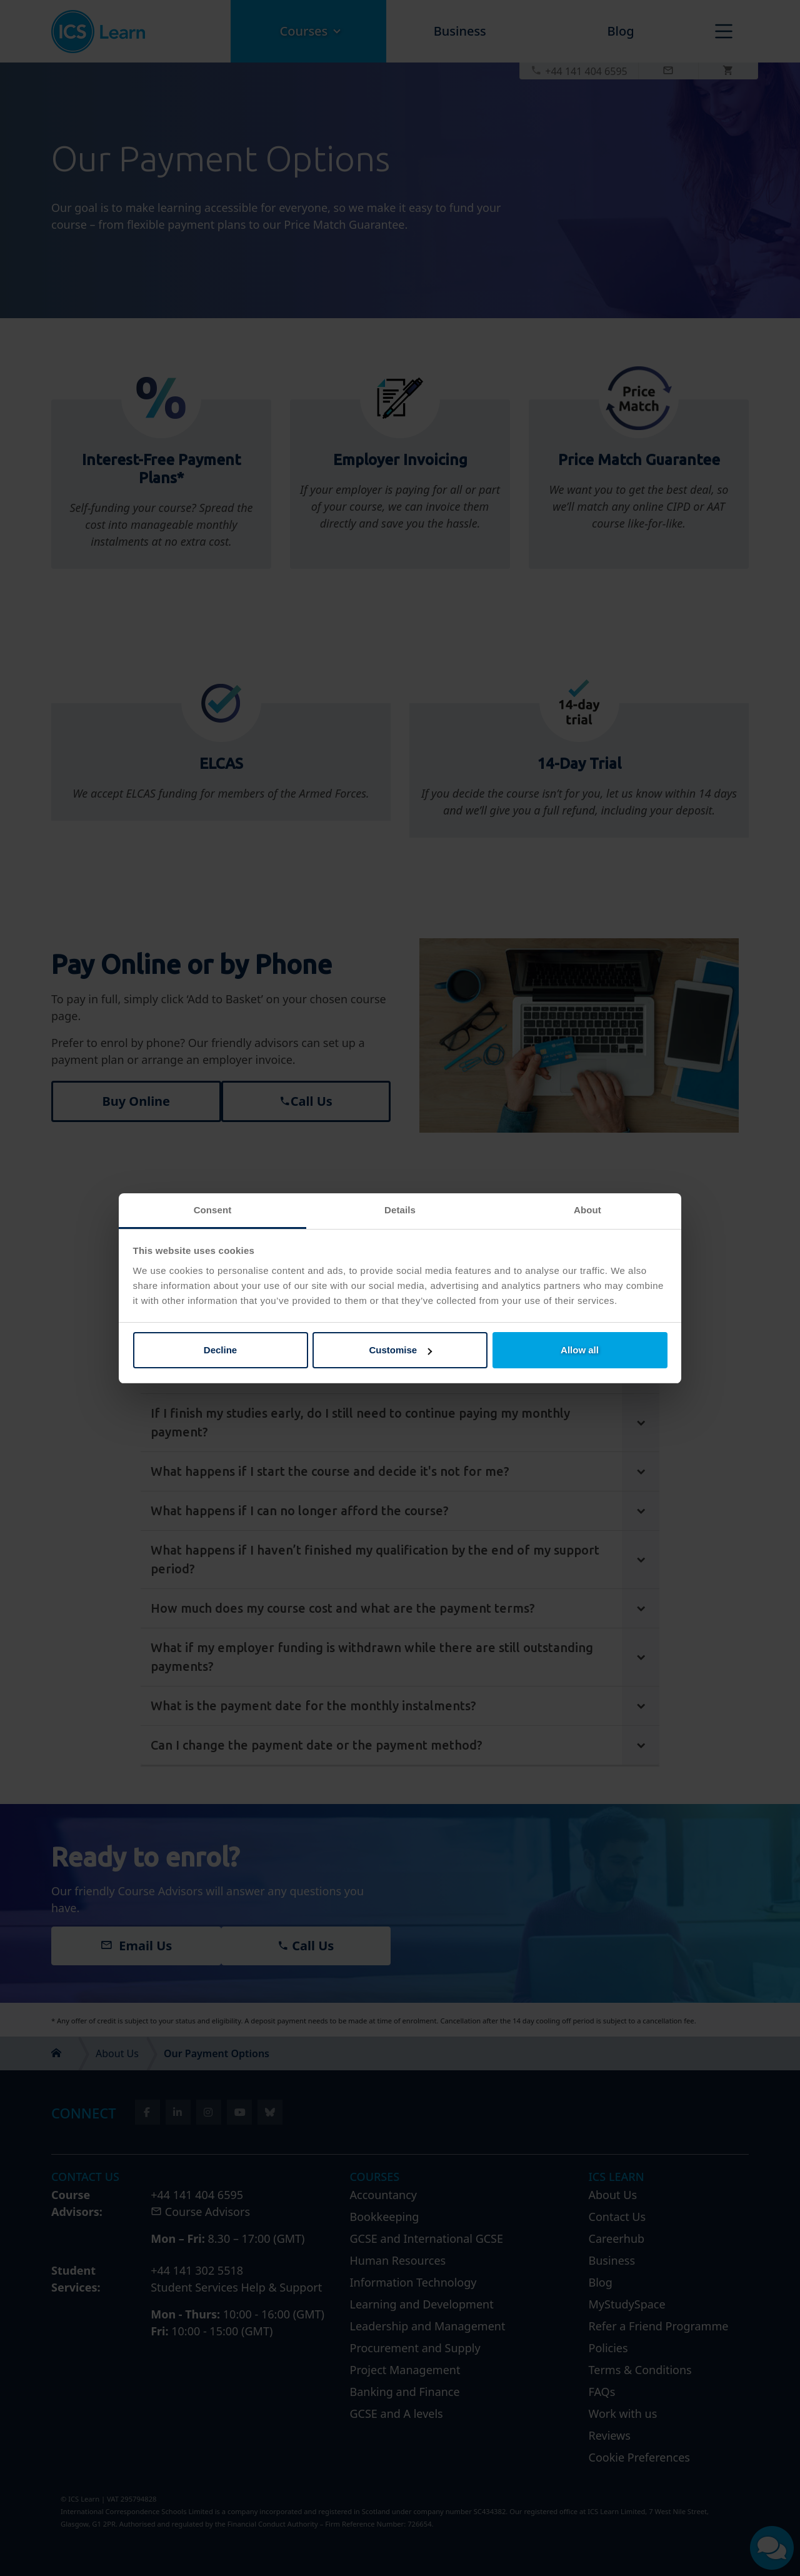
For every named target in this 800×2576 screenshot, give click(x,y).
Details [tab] (400, 1210)
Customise (400, 1350)
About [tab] (587, 1210)
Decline (220, 1350)
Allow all (580, 1350)
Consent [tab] (213, 1210)
